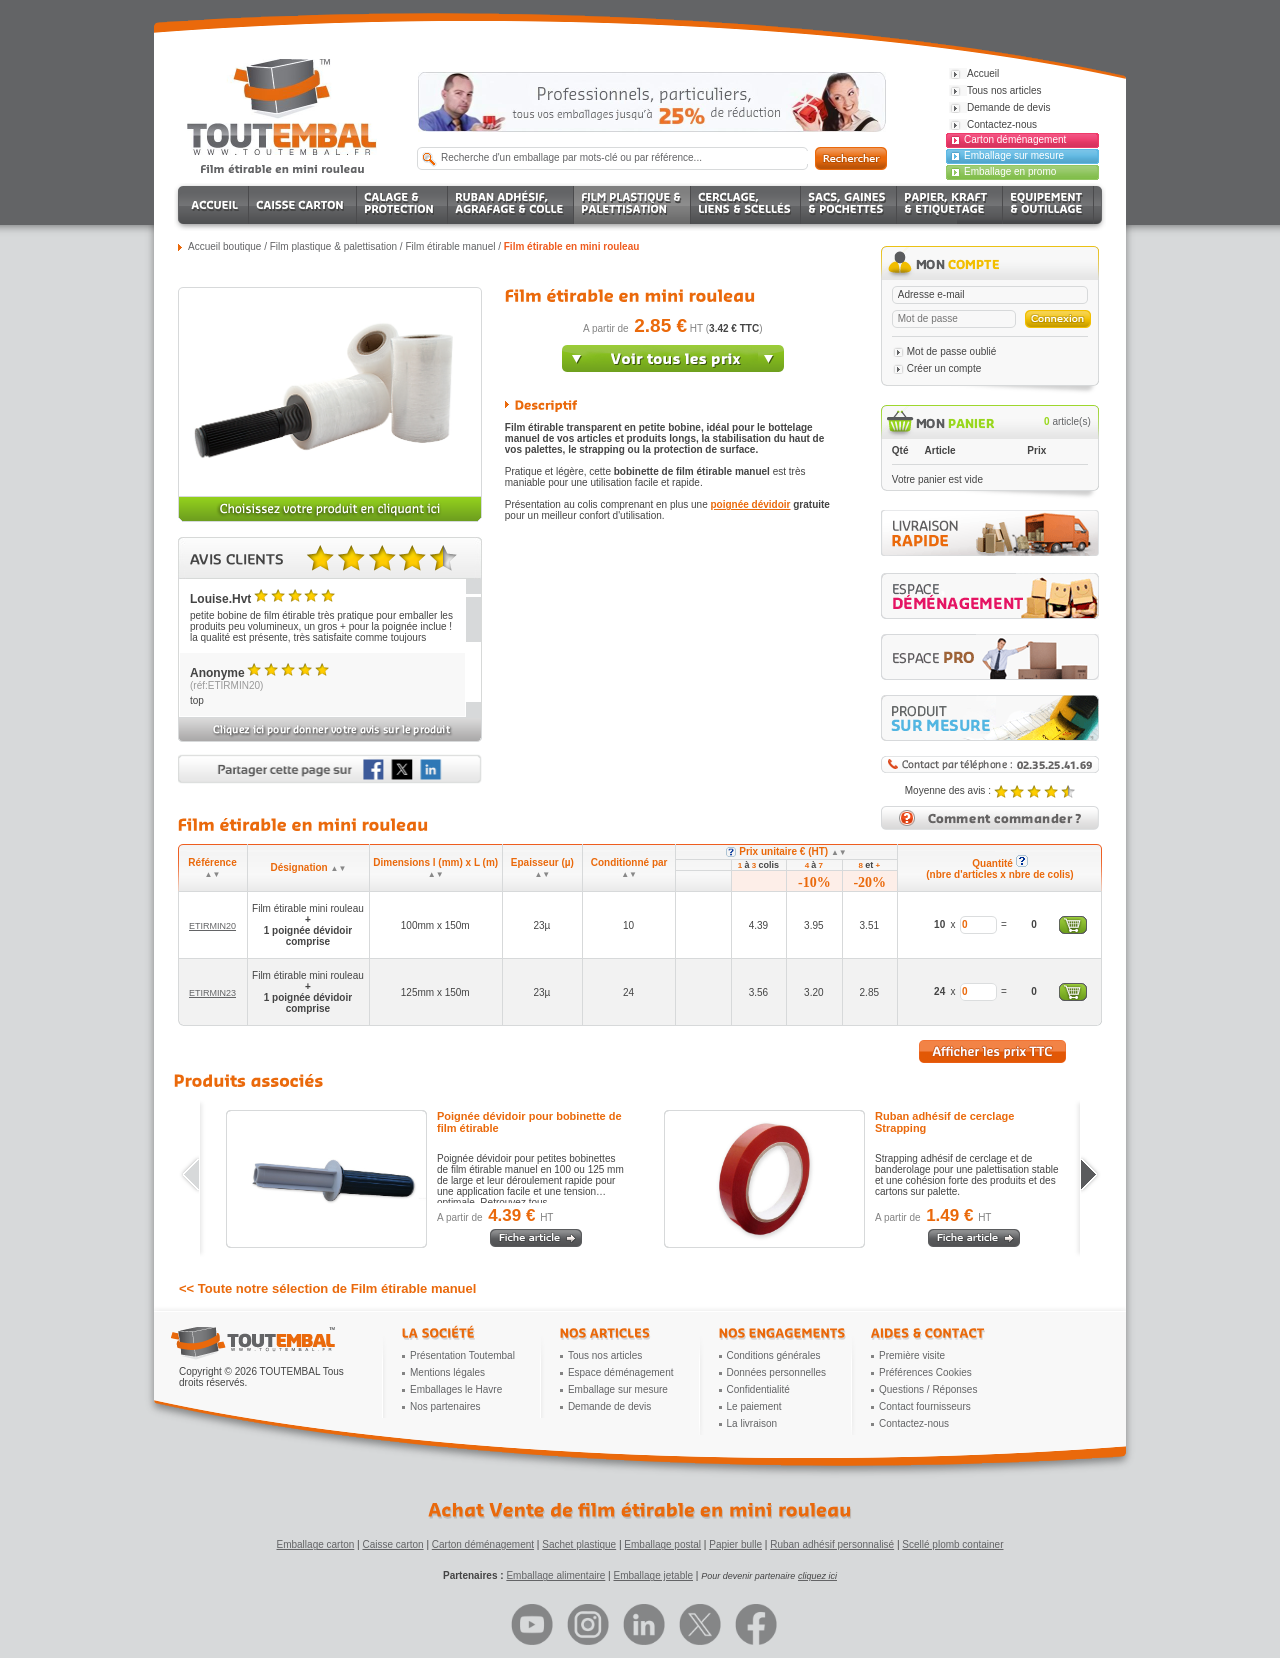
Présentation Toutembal (462, 1355)
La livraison (752, 1423)
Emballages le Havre (456, 1389)
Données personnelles (777, 1372)
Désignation (308, 867)
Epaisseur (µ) (542, 868)
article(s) (1067, 421)
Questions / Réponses (928, 1389)
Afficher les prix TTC (992, 1051)
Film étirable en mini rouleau (572, 246)
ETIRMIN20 (212, 926)
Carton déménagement (1015, 139)
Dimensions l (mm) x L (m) (435, 868)
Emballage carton (316, 1544)
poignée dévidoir (750, 504)
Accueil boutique (224, 246)
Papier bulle (735, 1544)
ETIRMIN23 (212, 993)
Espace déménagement (621, 1372)
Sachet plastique (579, 1544)
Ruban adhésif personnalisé (832, 1544)
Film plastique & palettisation (333, 246)
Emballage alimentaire (555, 1575)
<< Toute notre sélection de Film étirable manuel (327, 1288)
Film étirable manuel (450, 246)
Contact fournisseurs (925, 1406)
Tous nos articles (605, 1355)
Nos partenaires (445, 1406)
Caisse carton (392, 1544)
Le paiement (754, 1406)
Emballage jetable (653, 1575)
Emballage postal (662, 1544)
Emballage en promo (1010, 171)
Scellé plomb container (952, 1544)
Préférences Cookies (925, 1372)
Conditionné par (629, 868)
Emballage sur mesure (1014, 155)
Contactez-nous (914, 1423)
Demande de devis (609, 1406)
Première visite (912, 1355)
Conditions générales (774, 1355)
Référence (212, 868)
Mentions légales (447, 1372)
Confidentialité (758, 1389)
